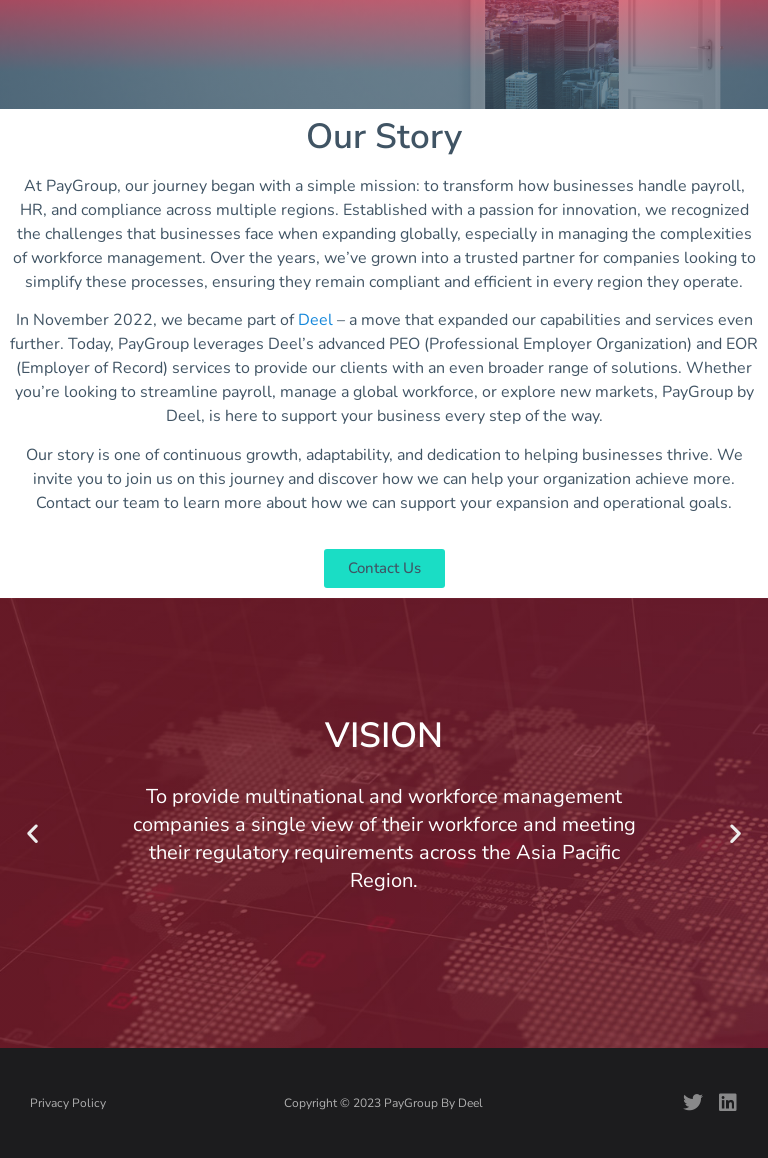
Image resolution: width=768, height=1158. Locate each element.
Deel (315, 320)
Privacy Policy (68, 1103)
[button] (32, 832)
